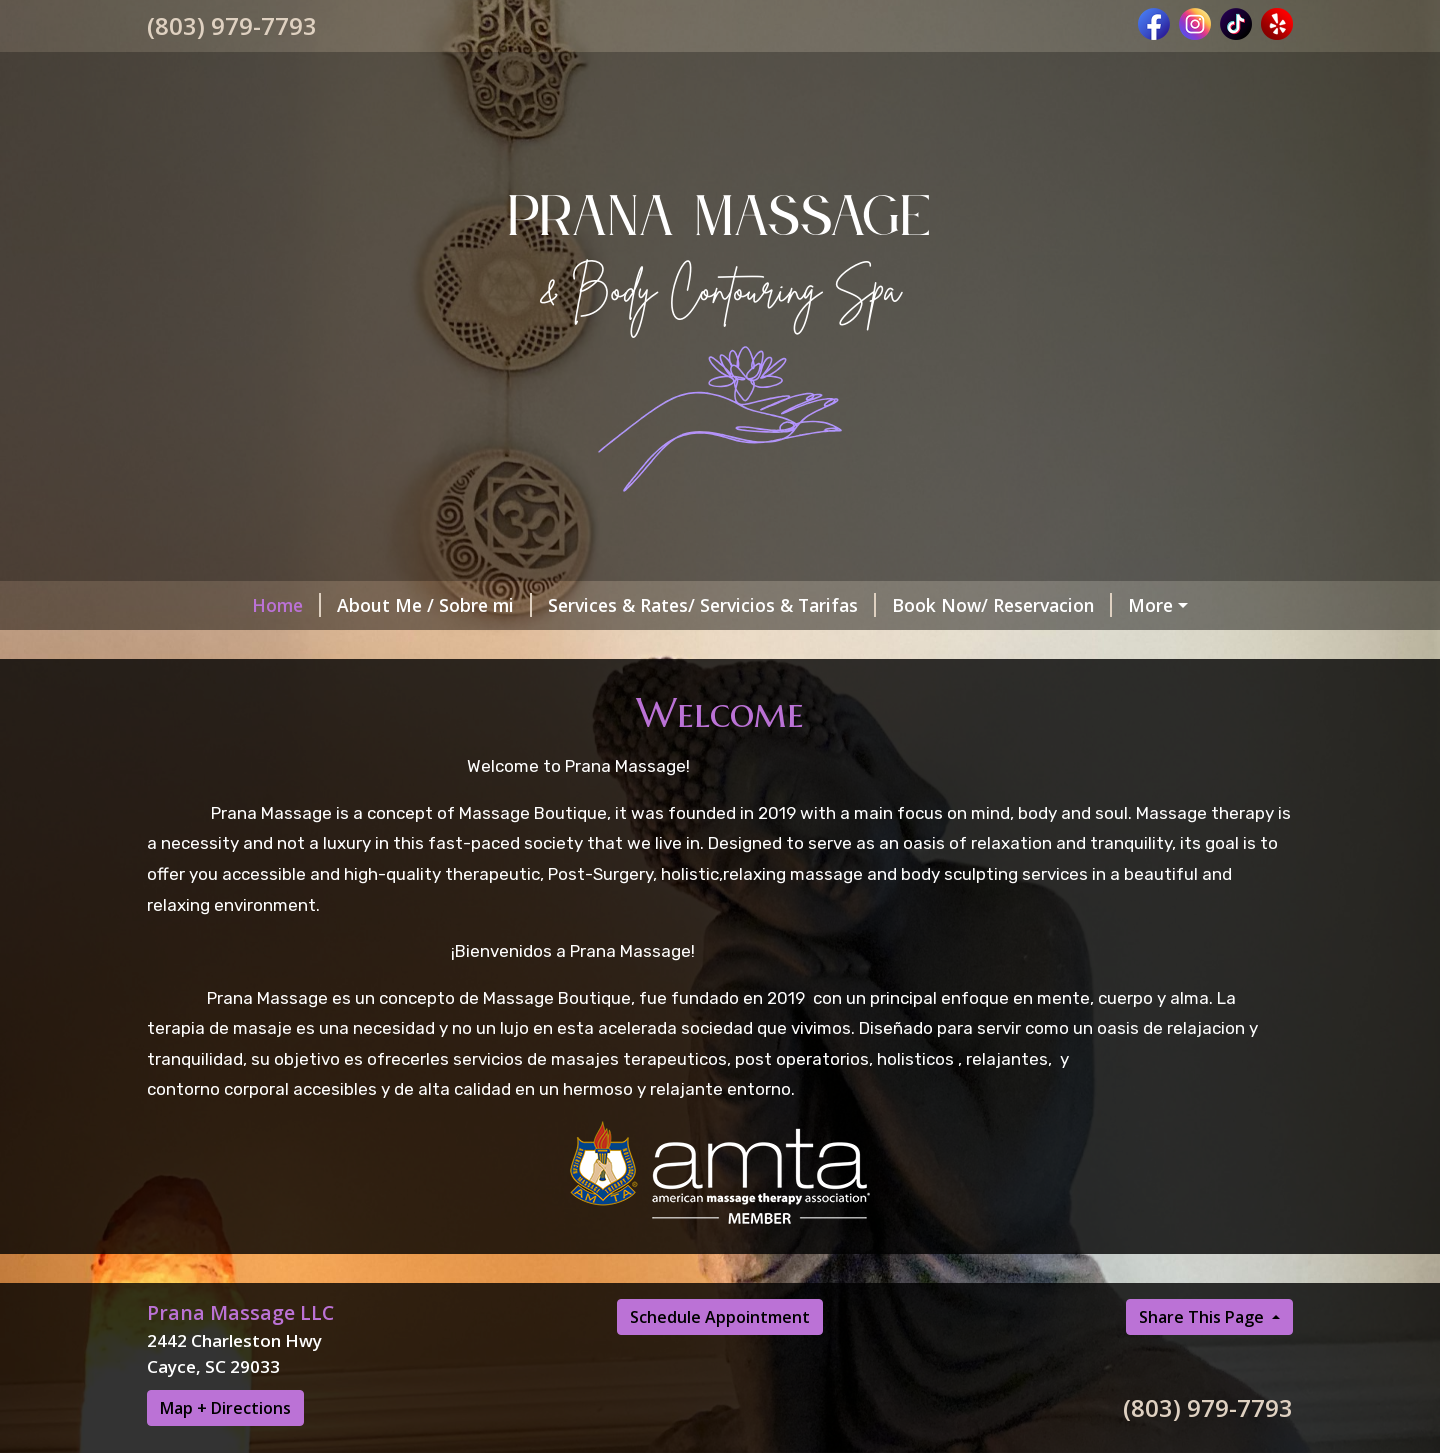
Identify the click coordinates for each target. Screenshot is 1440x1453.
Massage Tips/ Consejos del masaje (789, 690)
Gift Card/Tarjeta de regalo (1163, 605)
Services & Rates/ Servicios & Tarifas (623, 605)
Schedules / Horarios (260, 647)
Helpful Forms (461, 690)
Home (197, 605)
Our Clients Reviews (256, 732)
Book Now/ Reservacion (913, 605)
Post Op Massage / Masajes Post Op (807, 647)
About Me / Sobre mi (345, 605)
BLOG (580, 690)
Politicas (329, 690)
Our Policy (215, 690)
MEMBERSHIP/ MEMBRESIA (499, 647)
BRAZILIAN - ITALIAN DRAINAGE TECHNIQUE (357, 775)
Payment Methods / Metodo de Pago (531, 732)
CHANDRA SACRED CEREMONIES (861, 732)
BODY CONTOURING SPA (1082, 690)
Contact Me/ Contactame (1104, 647)
